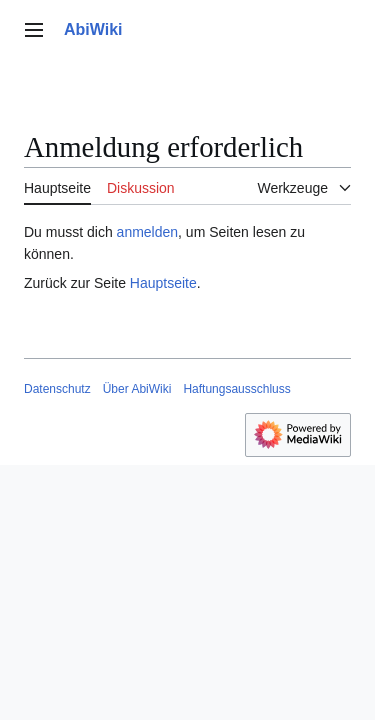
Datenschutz (57, 389)
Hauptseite (163, 283)
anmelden (148, 232)
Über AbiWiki (137, 389)
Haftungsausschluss (236, 389)
